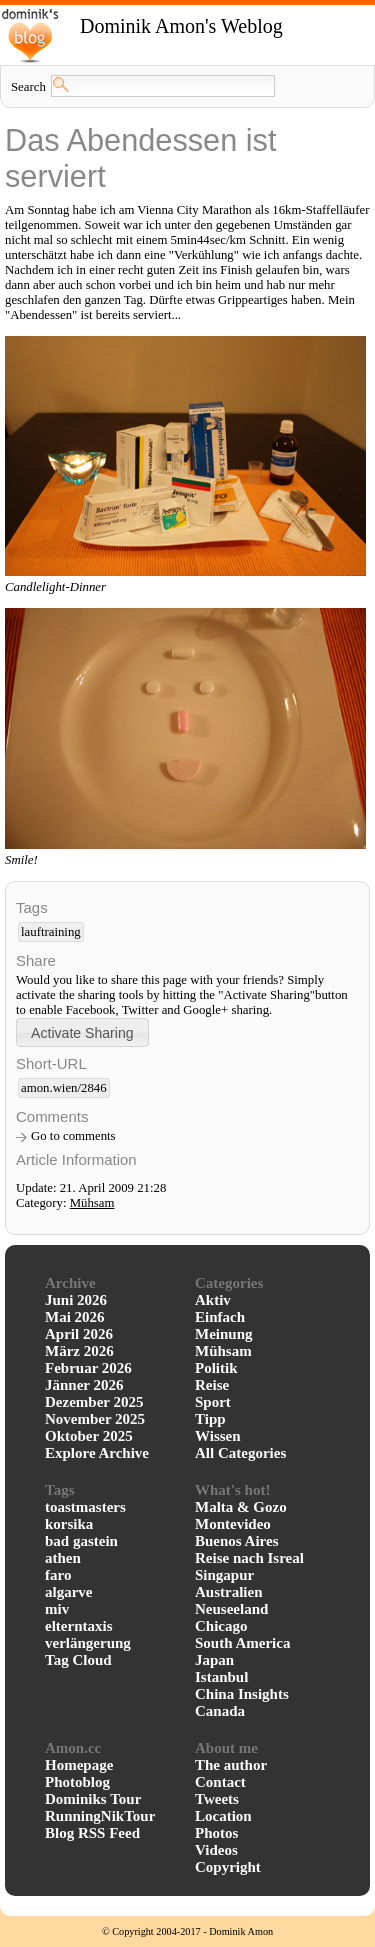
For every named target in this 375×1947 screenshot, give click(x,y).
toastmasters (85, 1507)
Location (223, 1816)
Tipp (210, 1419)
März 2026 (79, 1351)
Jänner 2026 (84, 1385)
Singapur (224, 1575)
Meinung (224, 1334)
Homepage (79, 1765)
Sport (213, 1402)
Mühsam (92, 1203)
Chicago (221, 1626)
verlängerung (88, 1643)
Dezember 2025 (94, 1402)
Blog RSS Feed (92, 1833)
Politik (216, 1368)
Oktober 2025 (89, 1436)
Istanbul (221, 1677)
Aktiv (213, 1300)
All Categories (240, 1453)
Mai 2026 (75, 1317)
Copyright (228, 1867)
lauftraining (51, 932)
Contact (220, 1782)
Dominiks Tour (93, 1799)
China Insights (242, 1694)
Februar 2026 (88, 1368)
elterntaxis (78, 1626)
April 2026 (79, 1334)
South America (242, 1643)
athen (63, 1558)
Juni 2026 (76, 1300)
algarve (68, 1592)
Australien (229, 1592)
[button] (82, 1032)
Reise (212, 1385)
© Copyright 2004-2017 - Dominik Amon (187, 1931)
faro (58, 1575)
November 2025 (95, 1419)
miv (57, 1609)
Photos (216, 1833)
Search (28, 87)
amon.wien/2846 (64, 1088)
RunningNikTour (100, 1816)
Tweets (217, 1799)
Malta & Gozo (241, 1507)
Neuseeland (231, 1609)
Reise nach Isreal (249, 1558)
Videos (216, 1850)
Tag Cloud (78, 1660)
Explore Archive (97, 1453)
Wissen (218, 1436)
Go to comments (73, 1136)
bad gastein (81, 1541)
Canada (220, 1711)
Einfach (220, 1317)
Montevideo (233, 1524)
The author (231, 1765)
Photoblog (77, 1782)
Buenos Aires (237, 1541)
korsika (69, 1524)
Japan (214, 1660)
